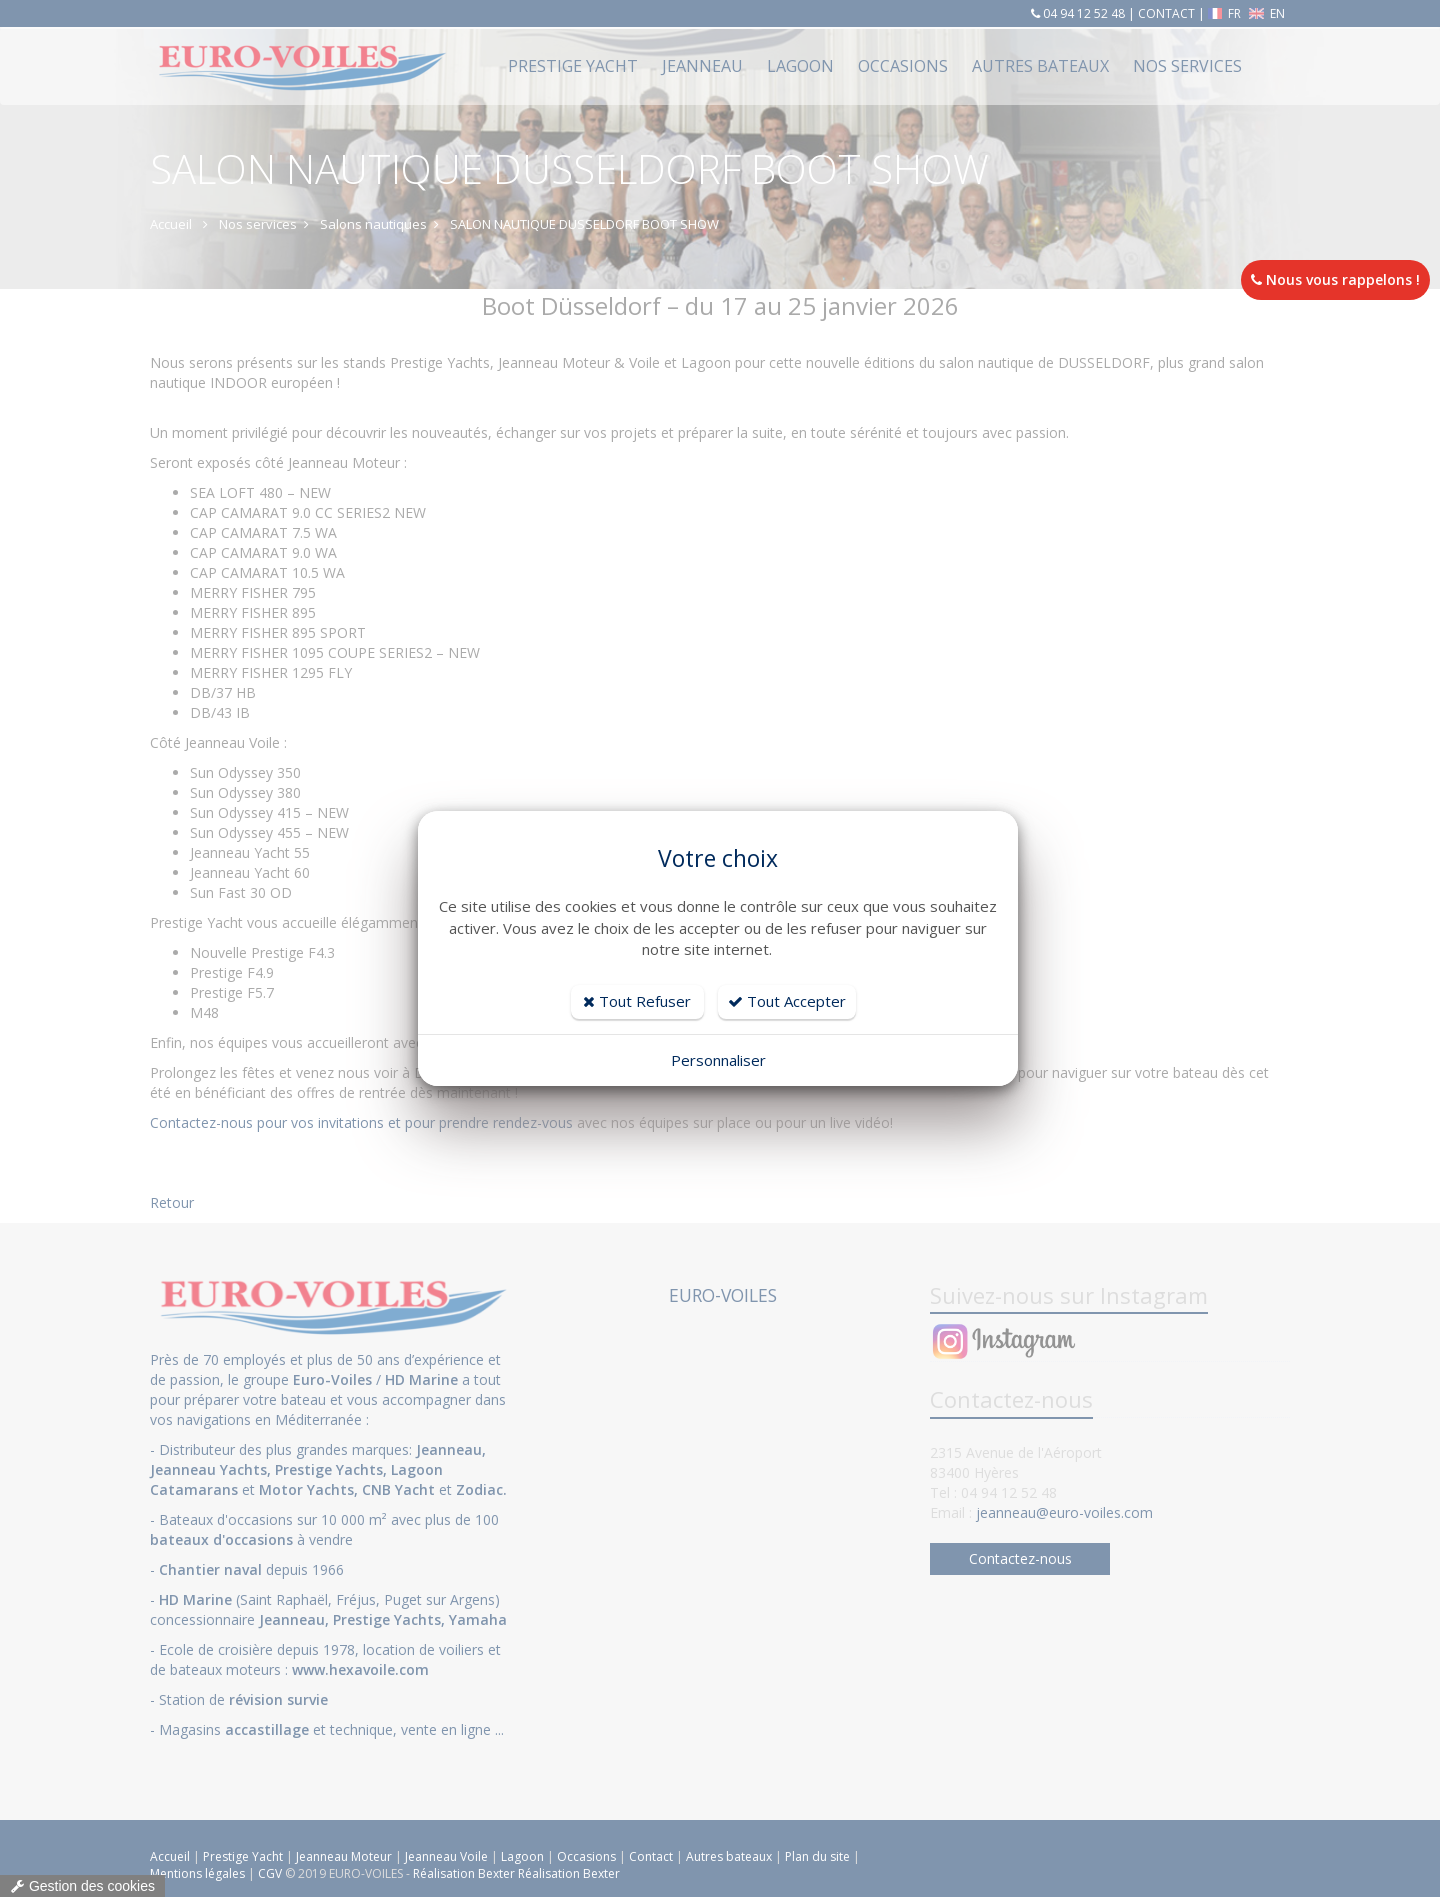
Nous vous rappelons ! (1335, 279)
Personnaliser (718, 1060)
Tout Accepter (787, 1001)
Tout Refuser (637, 1001)
